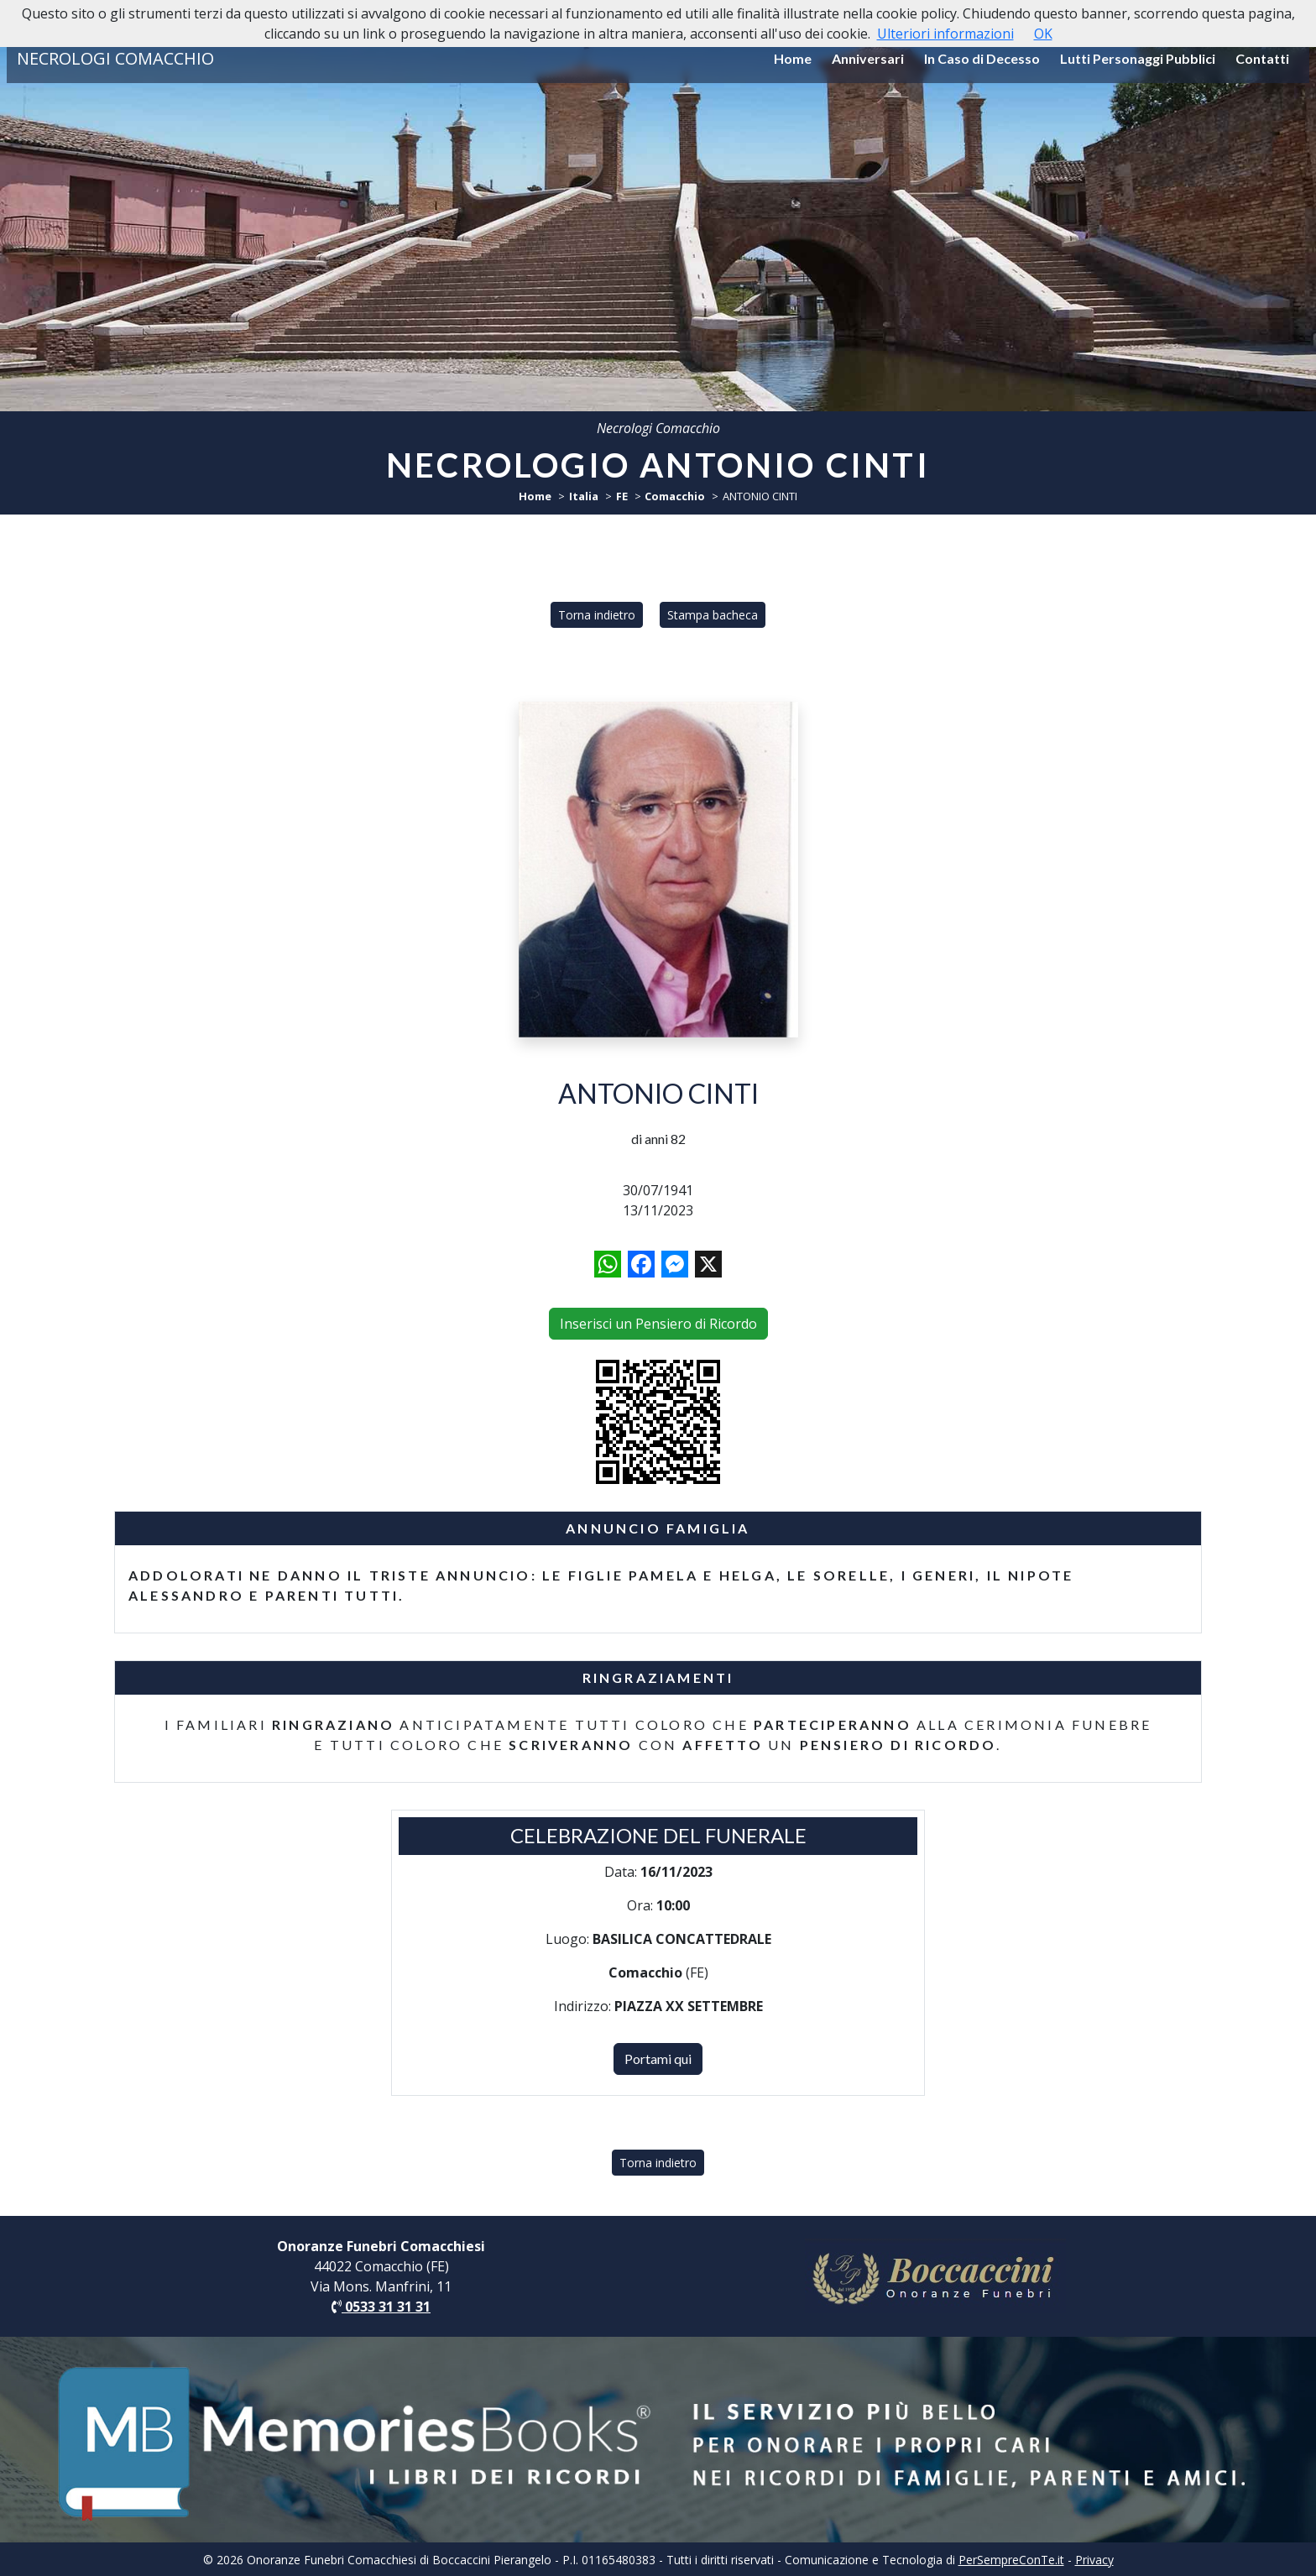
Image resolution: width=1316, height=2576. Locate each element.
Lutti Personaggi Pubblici (1137, 58)
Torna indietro (596, 615)
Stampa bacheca (712, 615)
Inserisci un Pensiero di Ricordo (658, 1323)
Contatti (1262, 58)
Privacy (1094, 2560)
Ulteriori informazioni (945, 33)
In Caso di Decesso (982, 58)
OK (1043, 33)
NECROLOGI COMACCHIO (115, 58)
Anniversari (868, 58)
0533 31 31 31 (381, 2306)
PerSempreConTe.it (1011, 2560)
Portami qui (658, 2059)
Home (793, 58)
